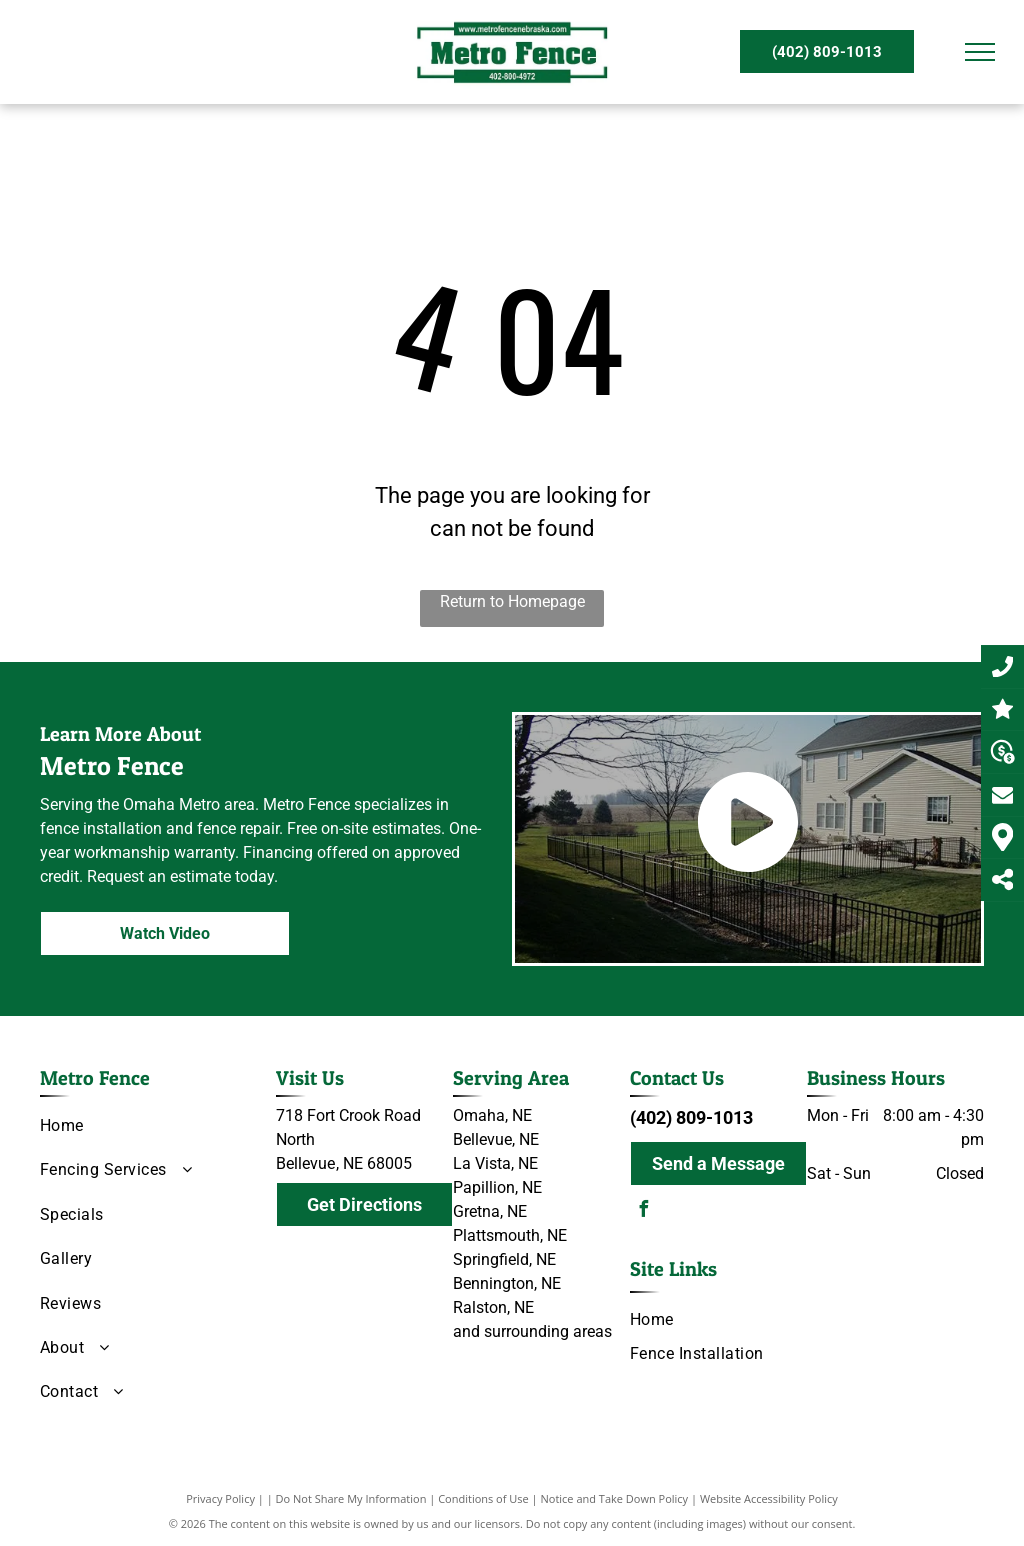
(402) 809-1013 (691, 1117)
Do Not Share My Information (351, 1498)
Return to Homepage (512, 601)
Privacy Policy (220, 1498)
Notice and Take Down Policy (615, 1498)
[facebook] (643, 1211)
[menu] (980, 52)
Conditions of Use (483, 1498)
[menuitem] (150, 1126)
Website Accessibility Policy (769, 1498)
